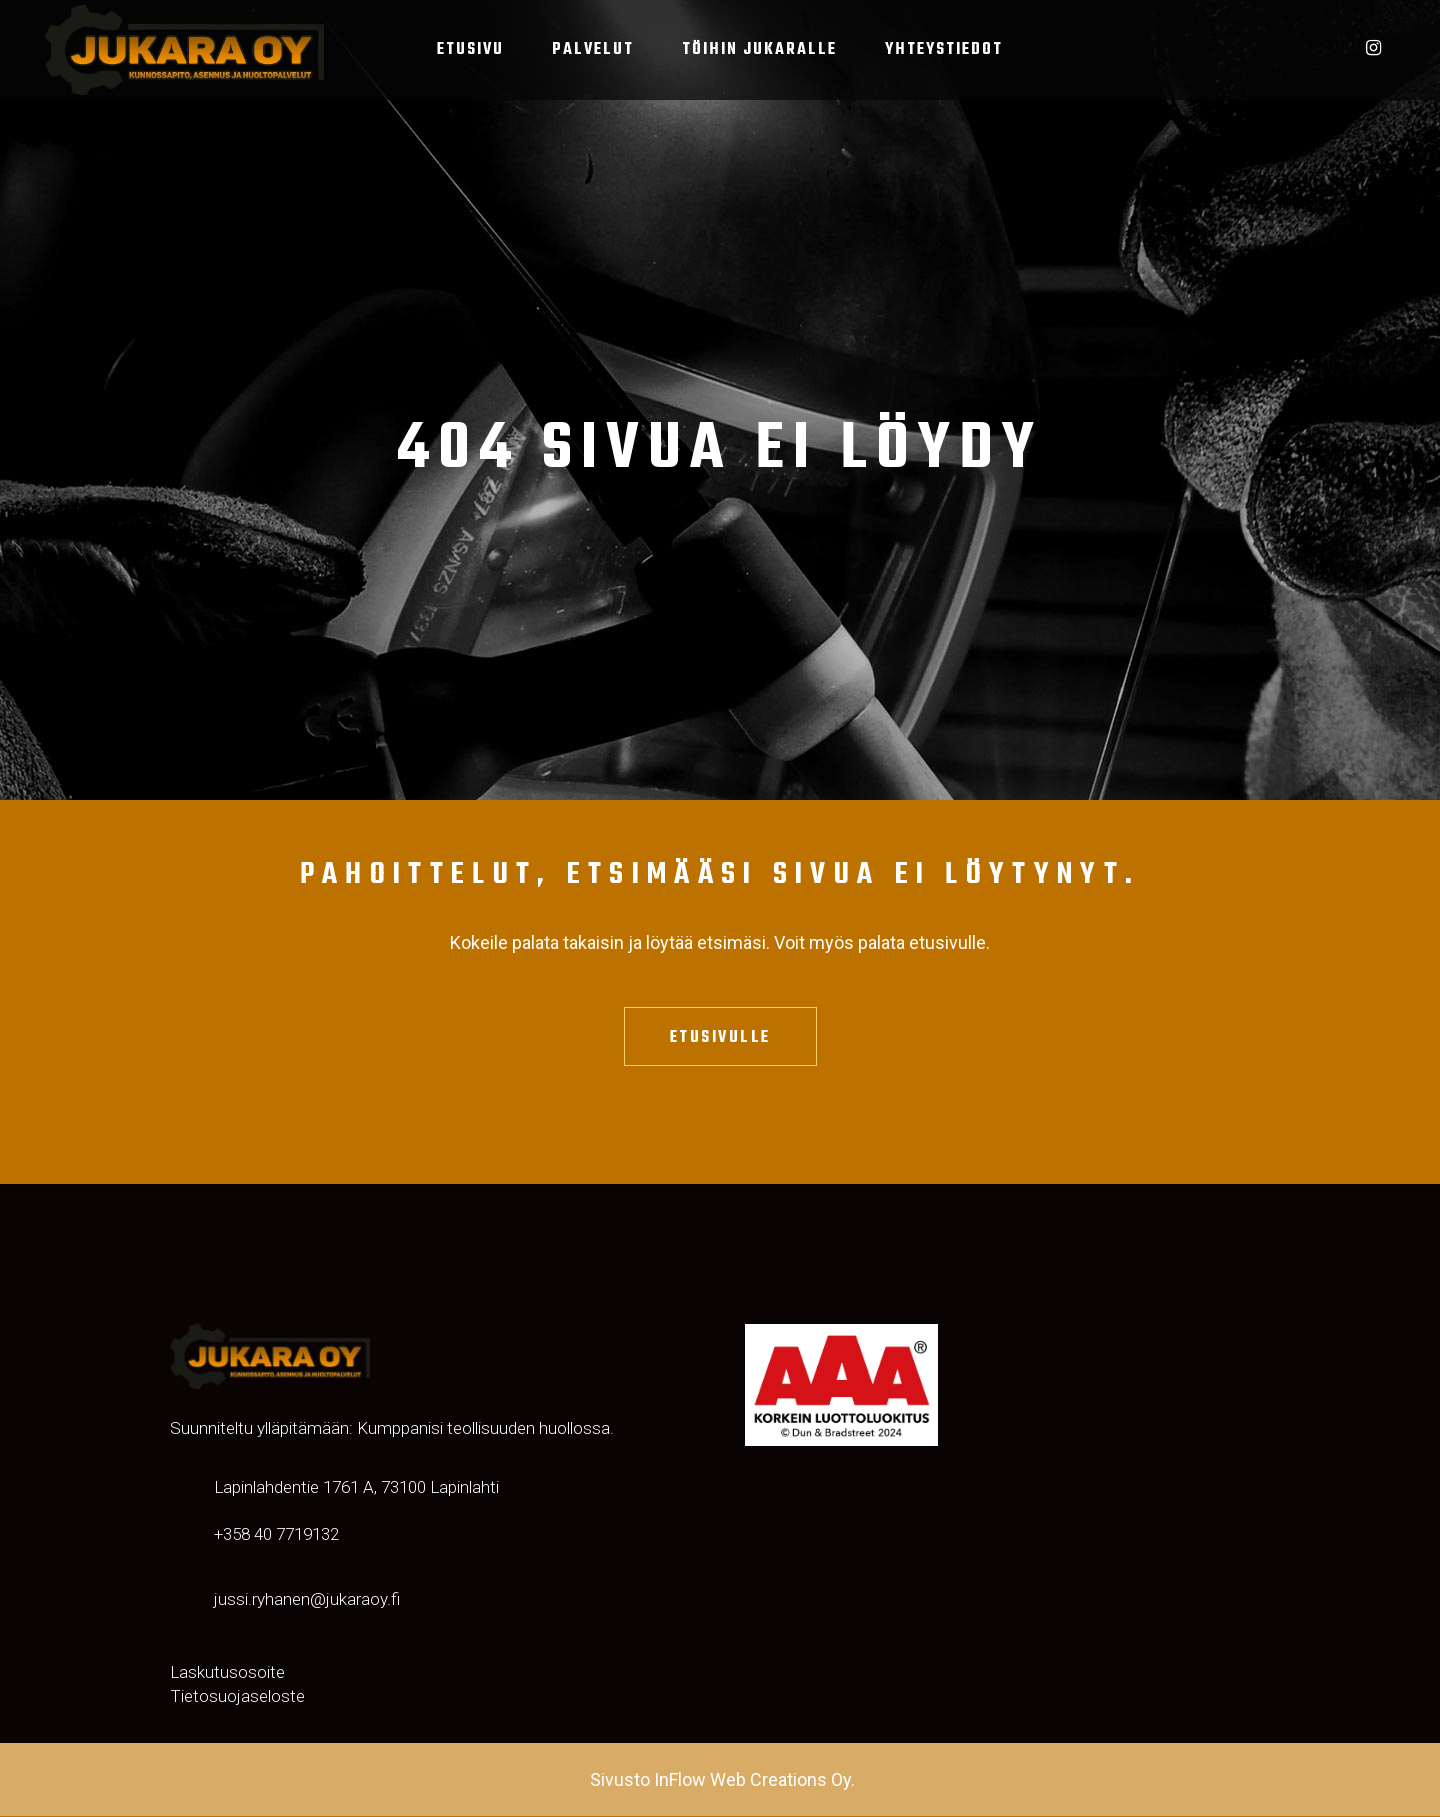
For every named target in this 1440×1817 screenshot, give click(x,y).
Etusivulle (720, 1038)
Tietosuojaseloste (237, 1697)
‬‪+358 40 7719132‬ (276, 1535)
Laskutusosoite (227, 1673)
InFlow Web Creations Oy (752, 1780)
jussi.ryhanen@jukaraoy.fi (307, 1600)
